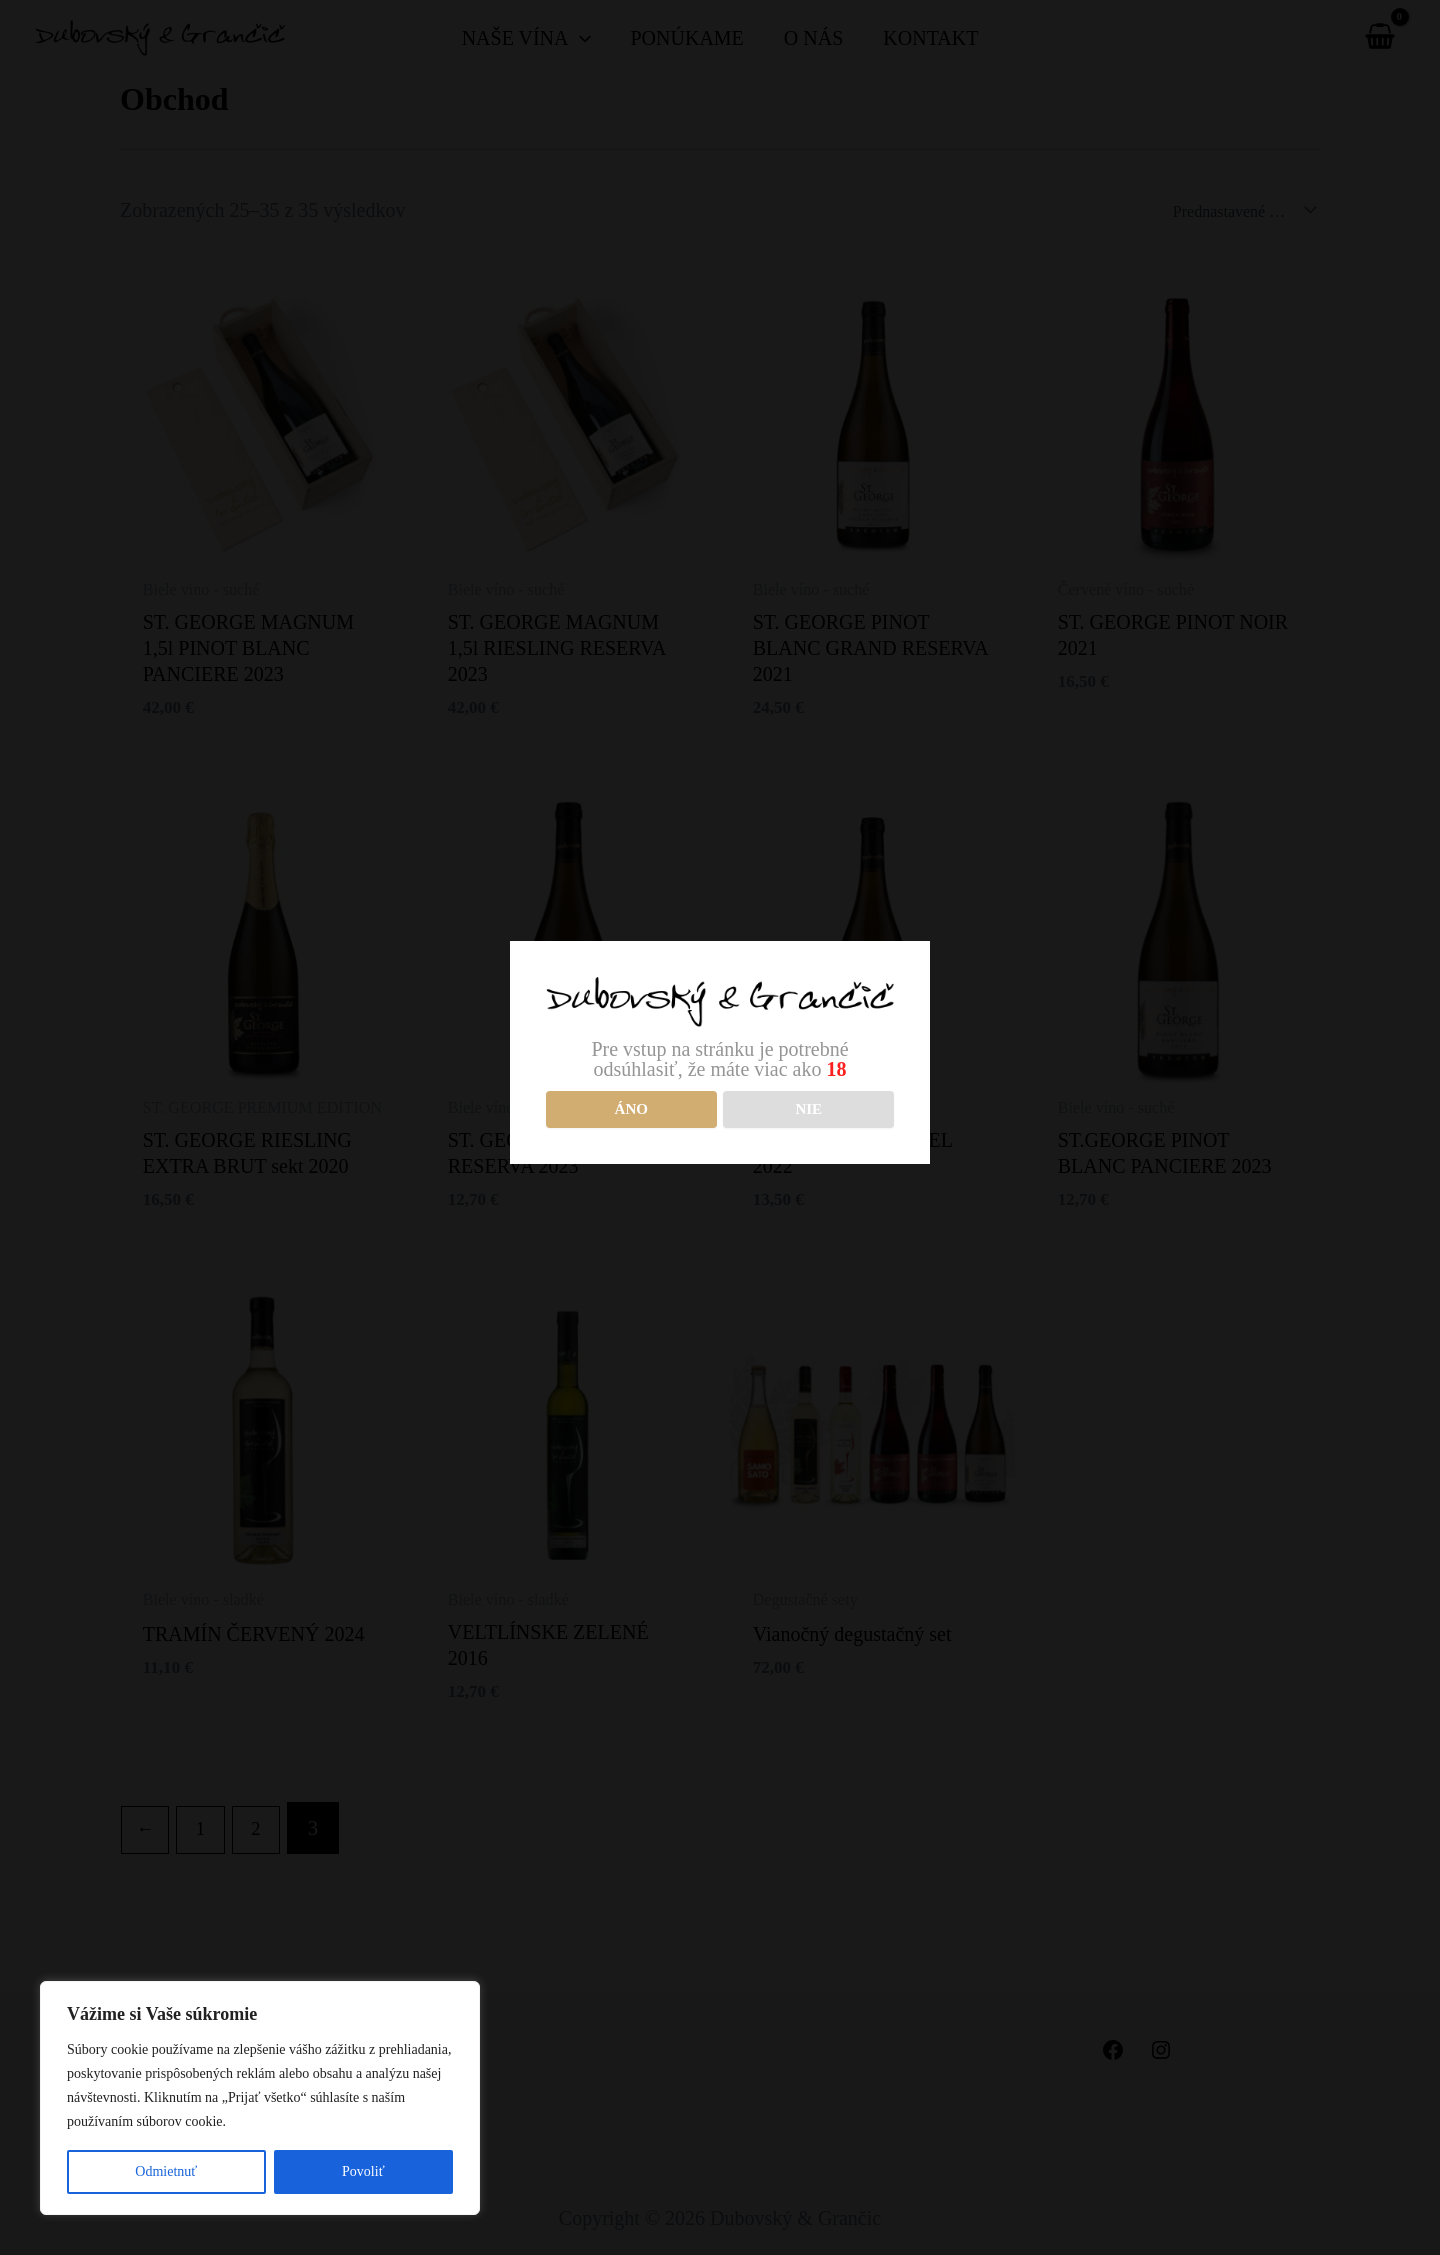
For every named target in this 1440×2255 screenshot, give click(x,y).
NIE (808, 1109)
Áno (631, 1109)
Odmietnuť (166, 2171)
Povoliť (363, 2171)
